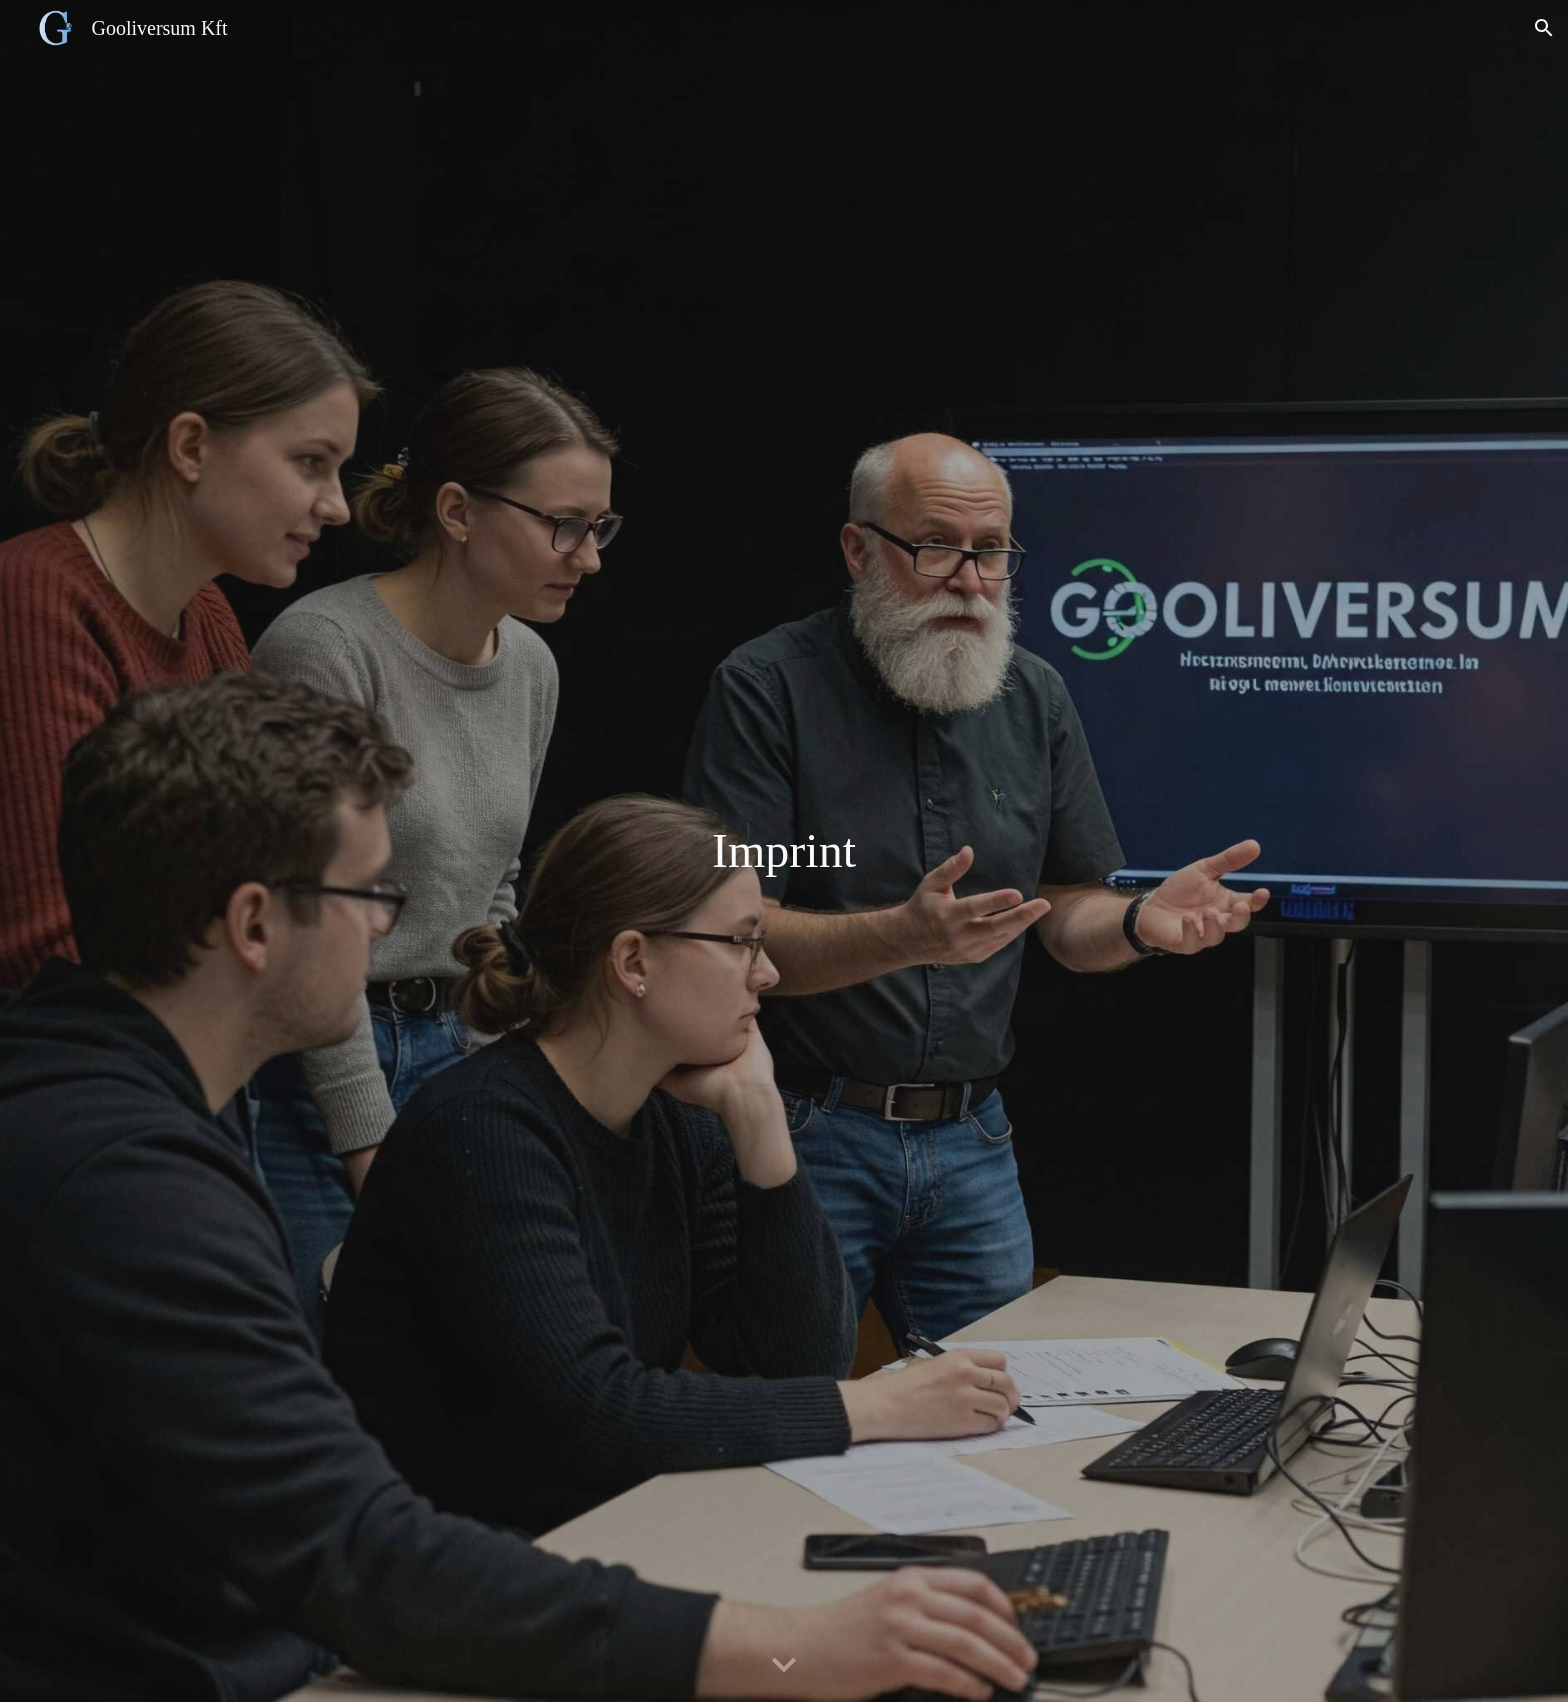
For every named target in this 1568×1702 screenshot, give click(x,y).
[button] (1544, 28)
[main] (784, 851)
